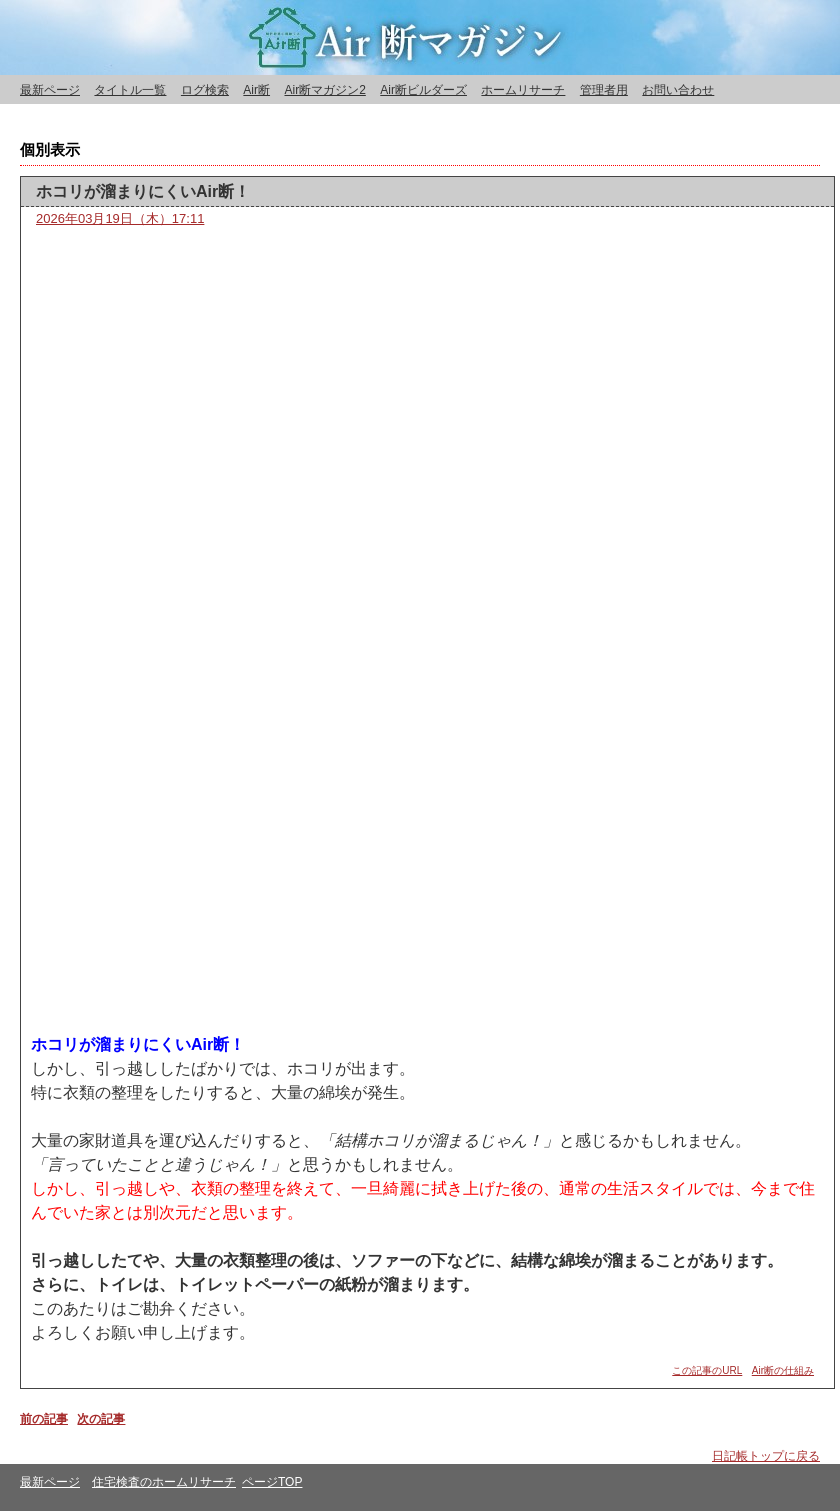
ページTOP (272, 1482)
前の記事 (44, 1419)
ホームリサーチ (523, 90)
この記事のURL (707, 1370)
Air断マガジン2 (324, 90)
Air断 (256, 90)
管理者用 (604, 90)
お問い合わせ (678, 90)
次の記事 (101, 1419)
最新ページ (50, 90)
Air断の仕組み (783, 1370)
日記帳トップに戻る (766, 1456)
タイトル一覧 (130, 90)
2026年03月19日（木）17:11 (120, 218)
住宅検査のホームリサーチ (164, 1482)
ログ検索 (205, 90)
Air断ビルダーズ (423, 90)
